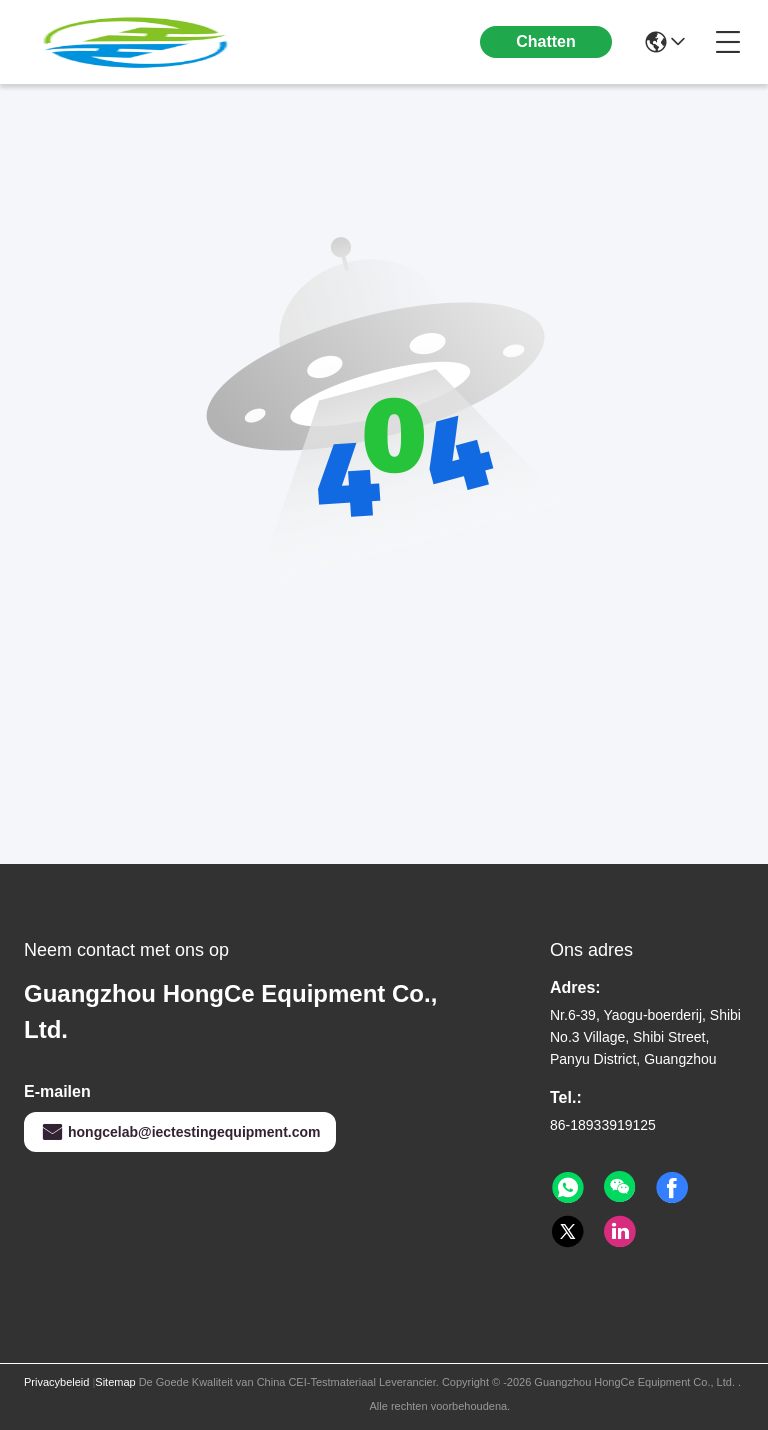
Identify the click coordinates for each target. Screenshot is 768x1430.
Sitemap (115, 1382)
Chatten (546, 41)
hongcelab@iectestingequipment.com (180, 1132)
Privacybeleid (56, 1382)
